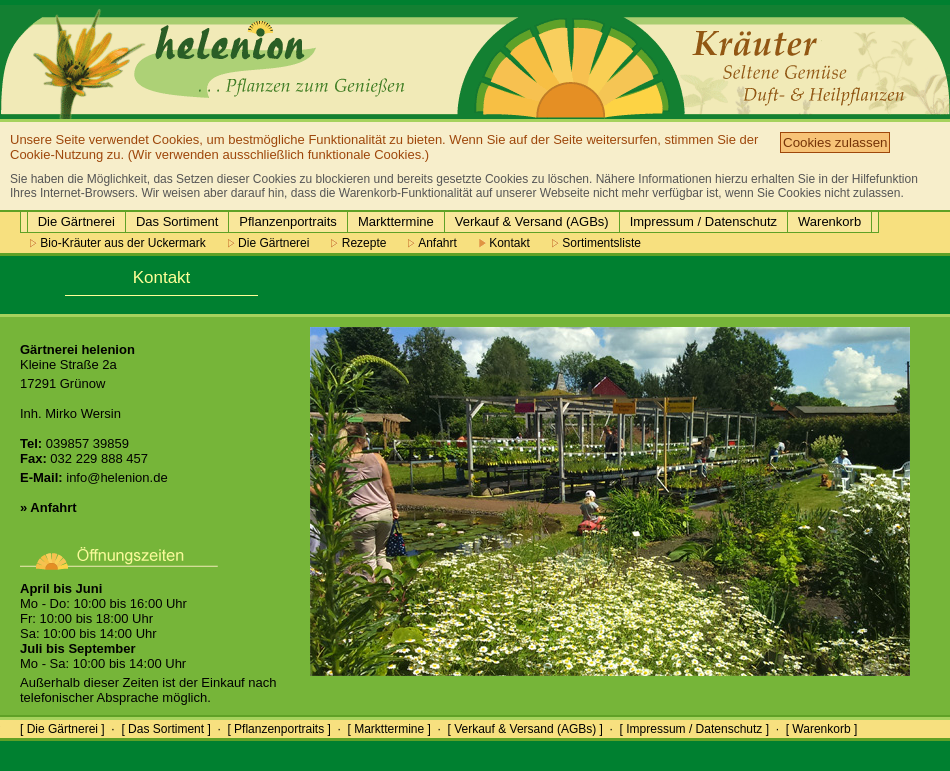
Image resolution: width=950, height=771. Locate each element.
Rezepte (358, 243)
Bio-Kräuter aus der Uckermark (118, 243)
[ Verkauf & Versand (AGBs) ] (525, 729)
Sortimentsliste (596, 243)
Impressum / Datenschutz (703, 221)
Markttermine (396, 221)
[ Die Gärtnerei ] (62, 729)
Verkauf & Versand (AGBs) (532, 221)
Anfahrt (432, 243)
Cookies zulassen (835, 142)
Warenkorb (829, 221)
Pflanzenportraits (288, 221)
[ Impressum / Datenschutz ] (694, 729)
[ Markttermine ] (388, 729)
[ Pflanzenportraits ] (278, 729)
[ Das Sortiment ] (165, 729)
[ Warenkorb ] (822, 729)
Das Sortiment (177, 221)
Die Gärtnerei (76, 221)
